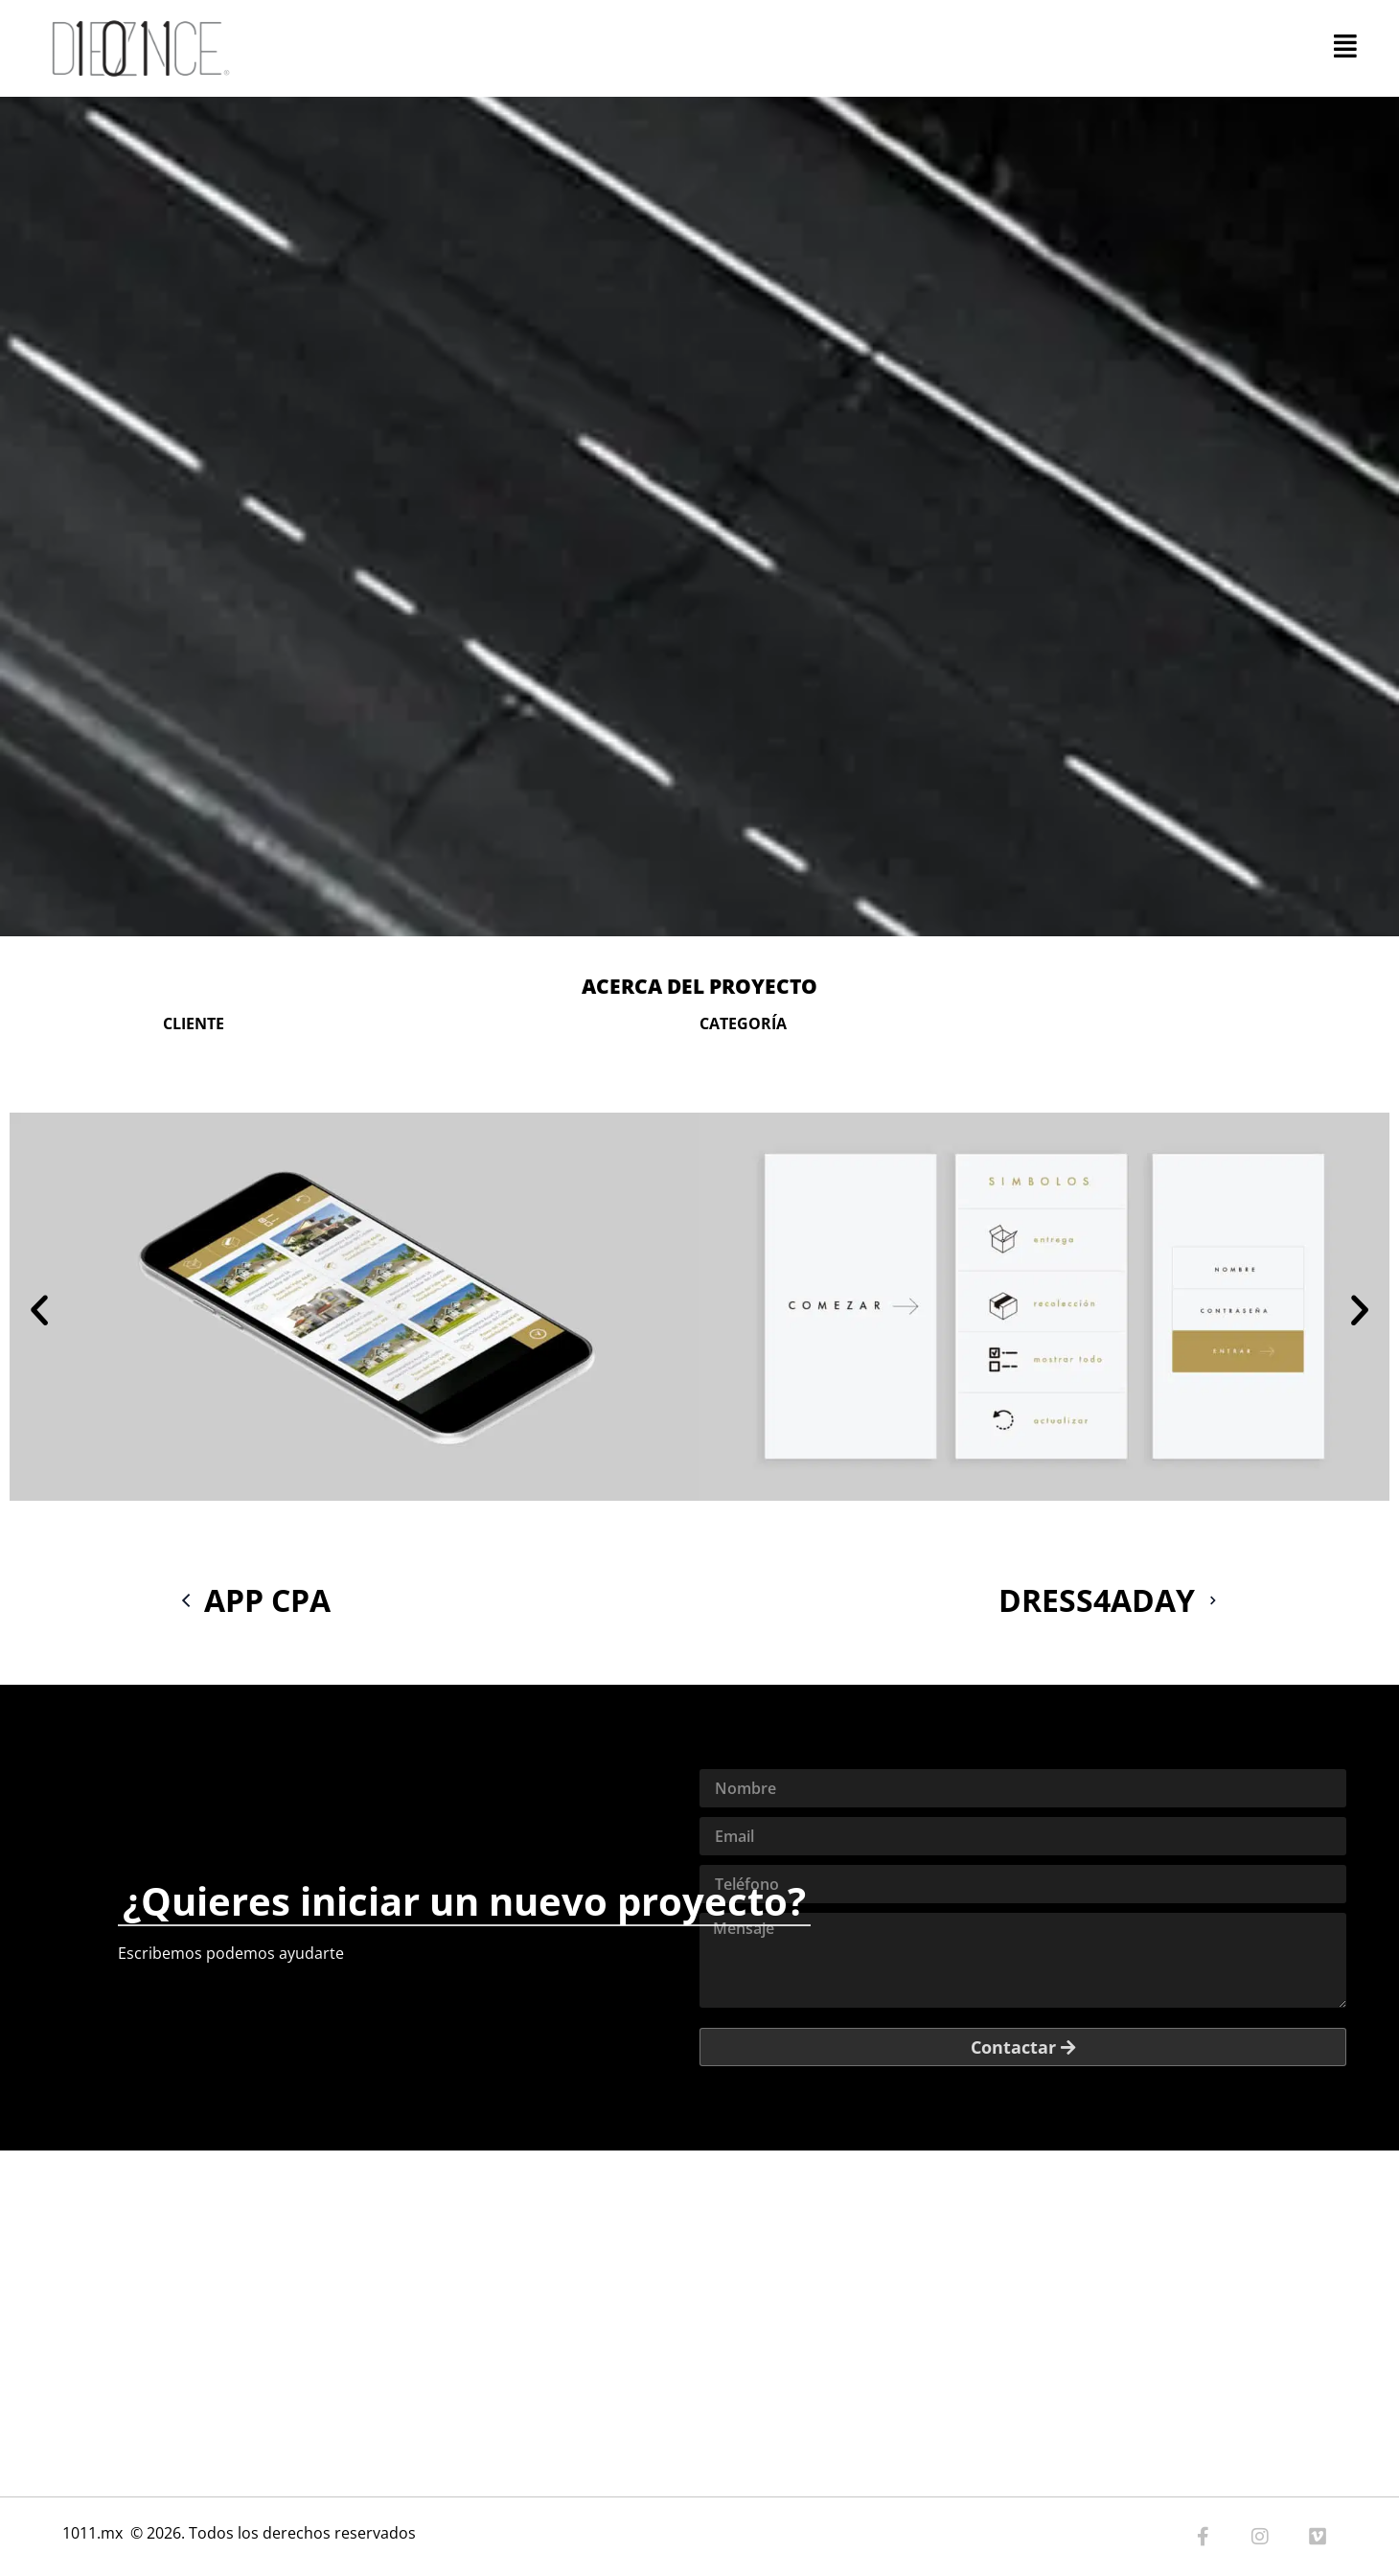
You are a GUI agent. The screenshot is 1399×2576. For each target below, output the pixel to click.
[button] (39, 1310)
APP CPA (249, 1600)
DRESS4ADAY (1114, 1600)
